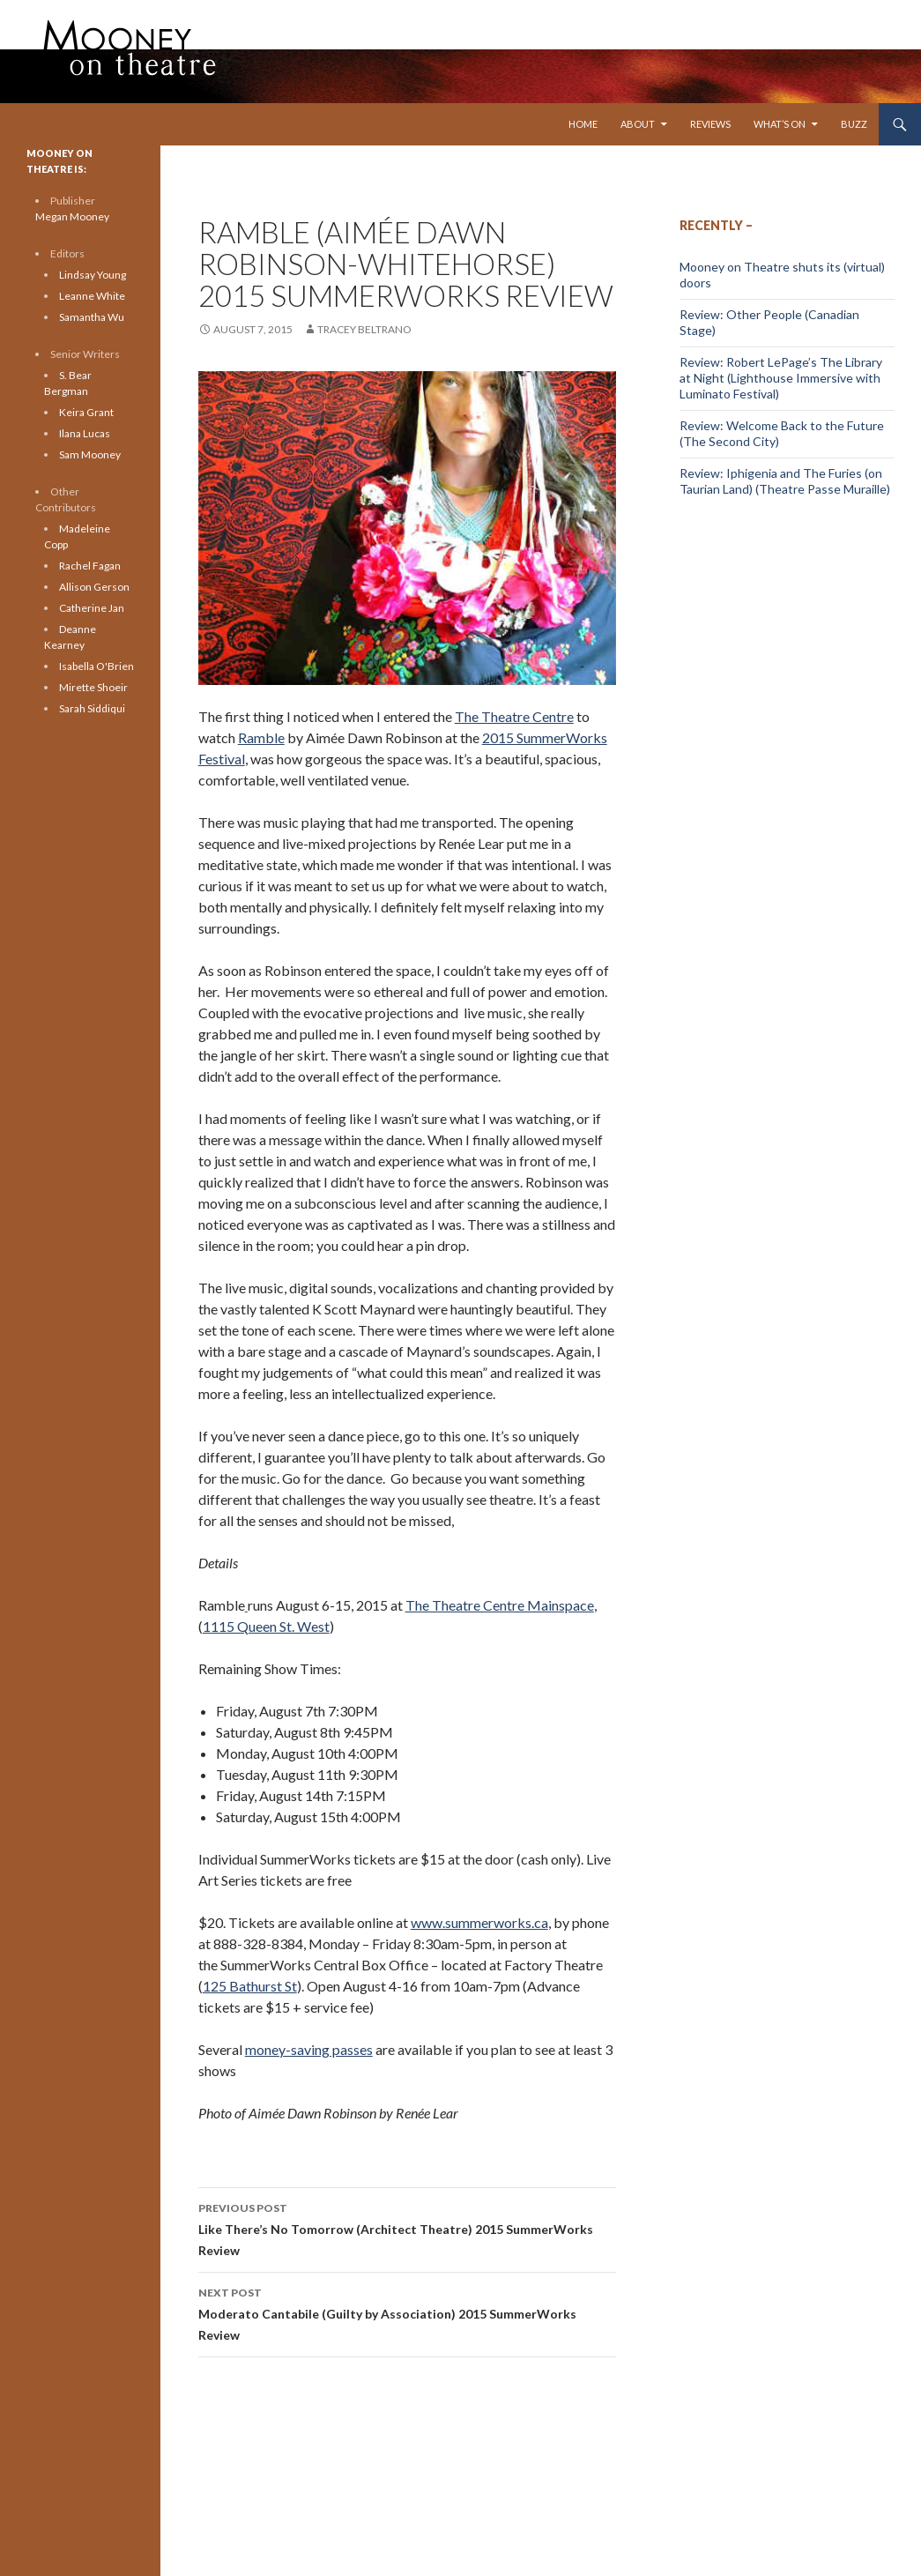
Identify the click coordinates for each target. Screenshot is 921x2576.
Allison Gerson (94, 586)
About (637, 124)
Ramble (261, 737)
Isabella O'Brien (96, 666)
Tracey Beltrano (364, 329)
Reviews (710, 124)
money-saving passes (309, 2049)
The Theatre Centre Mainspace (499, 1605)
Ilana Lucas (84, 433)
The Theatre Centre (514, 716)
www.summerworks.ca (479, 1922)
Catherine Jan (91, 607)
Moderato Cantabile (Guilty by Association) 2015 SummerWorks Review (407, 2312)
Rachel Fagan (90, 565)
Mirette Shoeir (93, 687)
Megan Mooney (72, 216)
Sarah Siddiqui (92, 708)
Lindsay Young (92, 274)
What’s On (780, 124)
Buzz (854, 124)
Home (583, 124)
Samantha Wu (91, 317)
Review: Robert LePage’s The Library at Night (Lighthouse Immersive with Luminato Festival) (781, 377)
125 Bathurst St (250, 1985)
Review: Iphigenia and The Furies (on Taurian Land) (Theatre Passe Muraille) (785, 480)
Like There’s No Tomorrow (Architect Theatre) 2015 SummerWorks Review (407, 2228)
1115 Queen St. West (266, 1626)
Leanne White (92, 295)
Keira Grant (86, 412)
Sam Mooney (90, 454)
